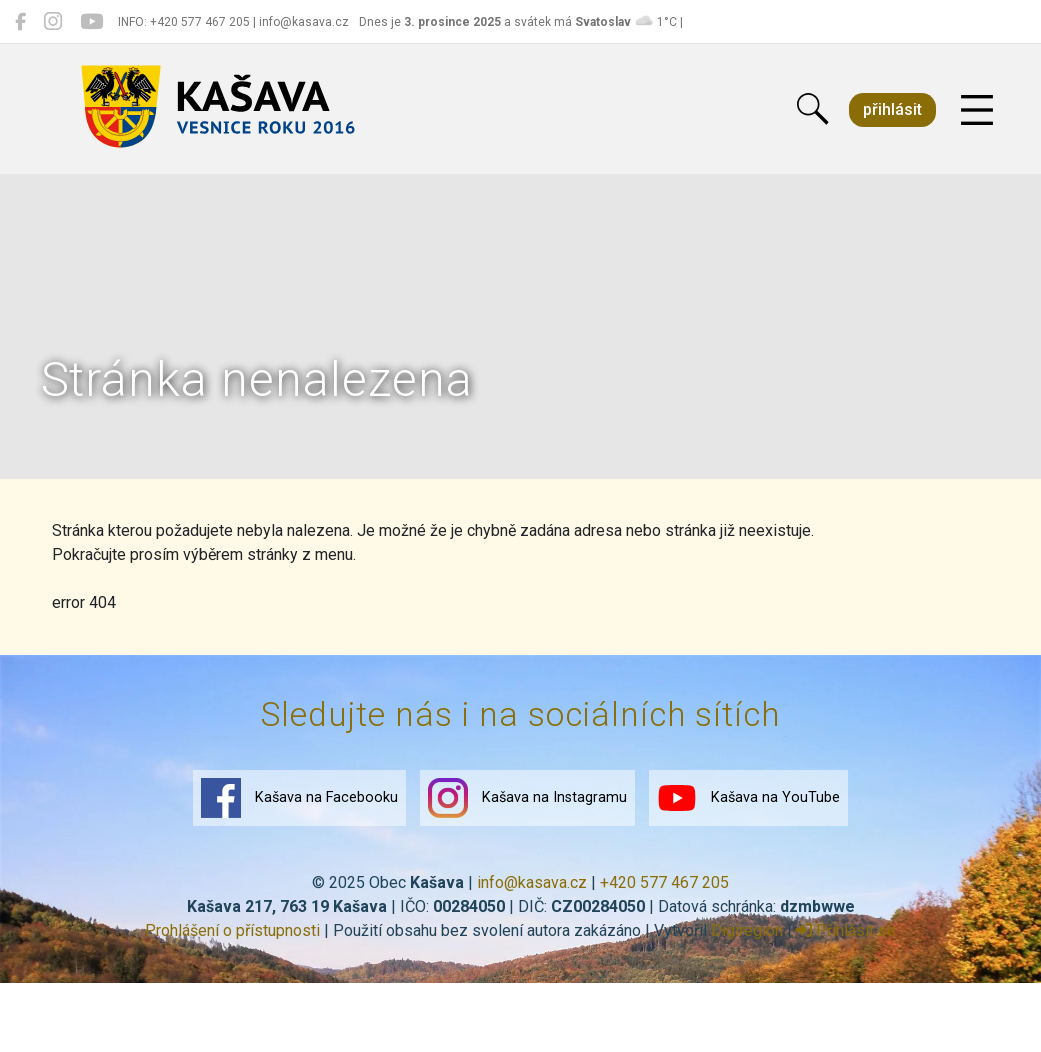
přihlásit (892, 109)
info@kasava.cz (532, 882)
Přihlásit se (846, 930)
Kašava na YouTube (748, 798)
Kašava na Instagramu (527, 798)
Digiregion (747, 930)
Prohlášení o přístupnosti (232, 930)
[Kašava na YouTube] (91, 22)
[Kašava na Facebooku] (20, 22)
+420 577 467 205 (664, 882)
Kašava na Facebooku (299, 798)
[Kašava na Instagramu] (53, 22)
